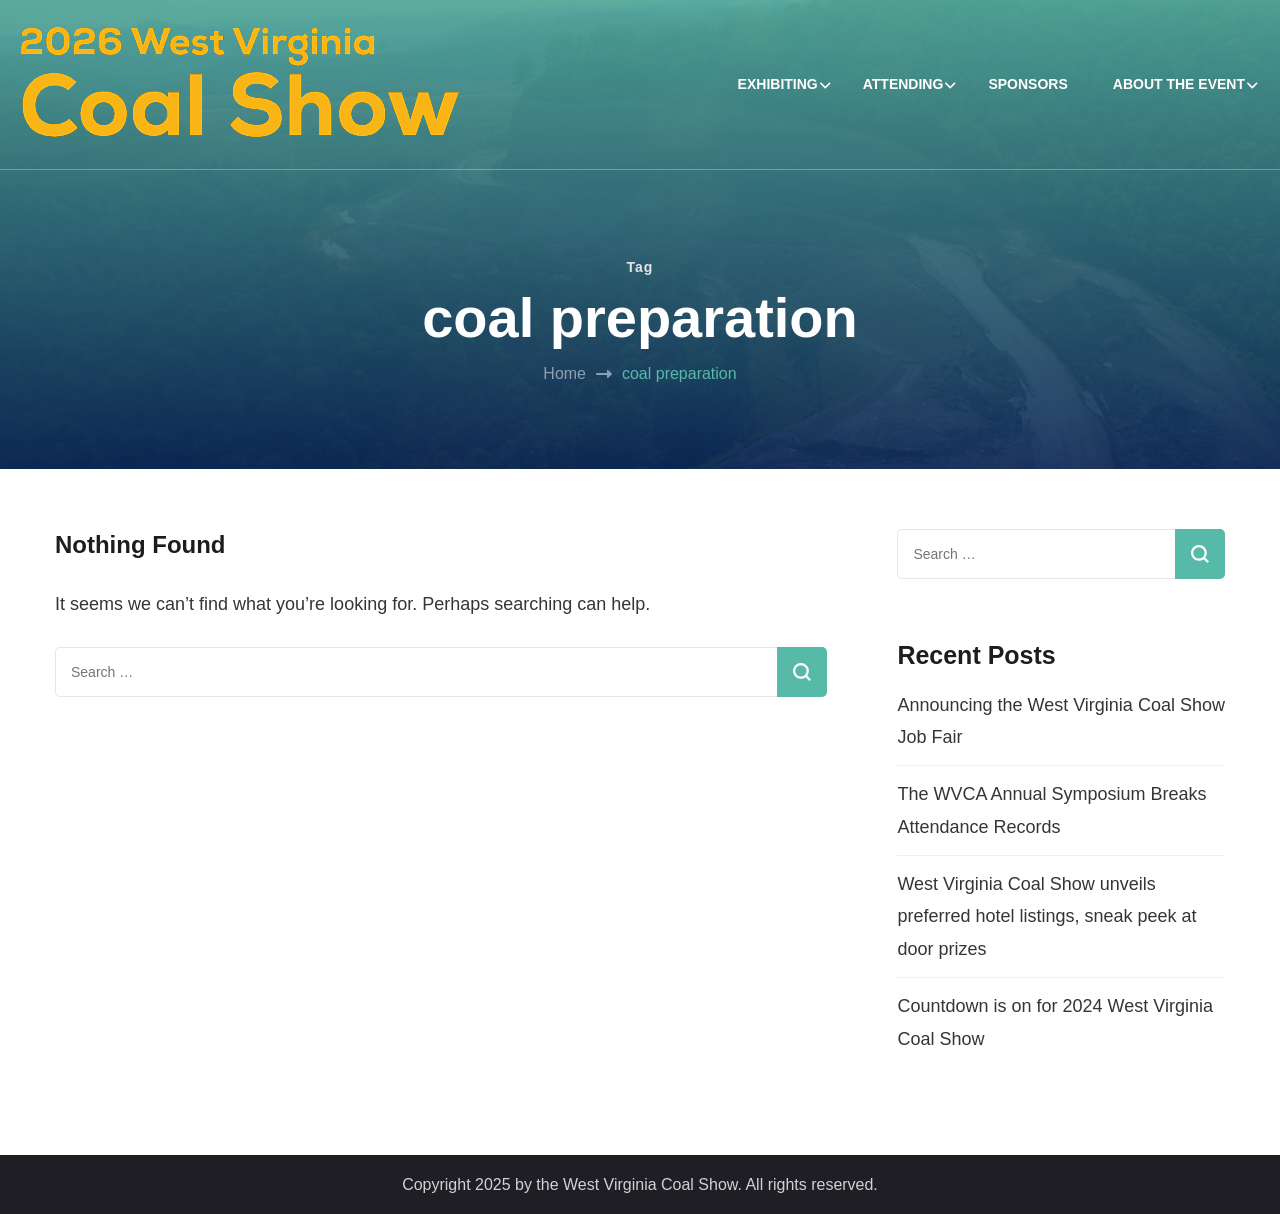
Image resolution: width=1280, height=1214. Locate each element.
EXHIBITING (778, 84)
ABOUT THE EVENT (1179, 84)
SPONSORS (1027, 84)
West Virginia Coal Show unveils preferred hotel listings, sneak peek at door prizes (1046, 916)
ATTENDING (903, 84)
